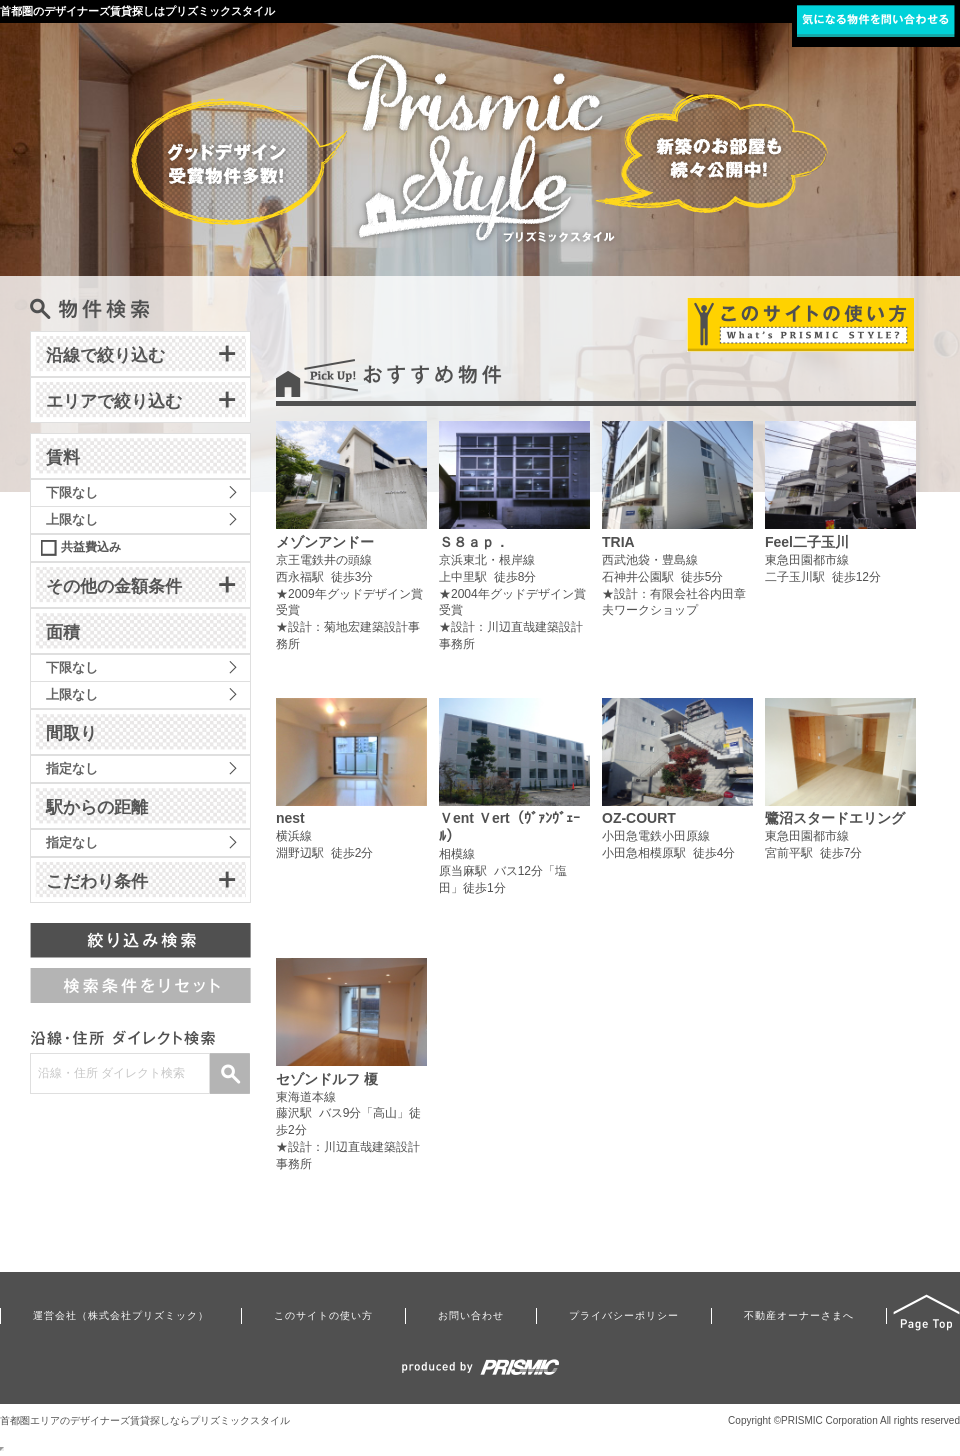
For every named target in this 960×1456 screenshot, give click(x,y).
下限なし (72, 492)
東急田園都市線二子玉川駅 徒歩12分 (840, 510)
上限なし (72, 519)
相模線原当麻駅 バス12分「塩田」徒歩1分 (514, 805)
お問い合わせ (471, 1315)
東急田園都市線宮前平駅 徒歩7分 (840, 787)
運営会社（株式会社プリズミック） (121, 1315)
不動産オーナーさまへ (799, 1315)
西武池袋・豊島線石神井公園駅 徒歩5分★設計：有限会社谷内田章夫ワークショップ (677, 519)
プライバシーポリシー (624, 1315)
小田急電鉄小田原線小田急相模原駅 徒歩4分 (677, 787)
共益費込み (91, 547)
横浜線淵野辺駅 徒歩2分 (351, 787)
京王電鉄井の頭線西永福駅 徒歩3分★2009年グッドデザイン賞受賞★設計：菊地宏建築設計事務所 (351, 536)
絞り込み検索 (140, 940)
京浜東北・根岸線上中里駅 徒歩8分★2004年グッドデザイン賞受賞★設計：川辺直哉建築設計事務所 (514, 536)
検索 (230, 1073)
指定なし (72, 768)
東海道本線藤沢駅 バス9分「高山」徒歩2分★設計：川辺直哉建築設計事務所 (351, 1064)
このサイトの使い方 (323, 1315)
